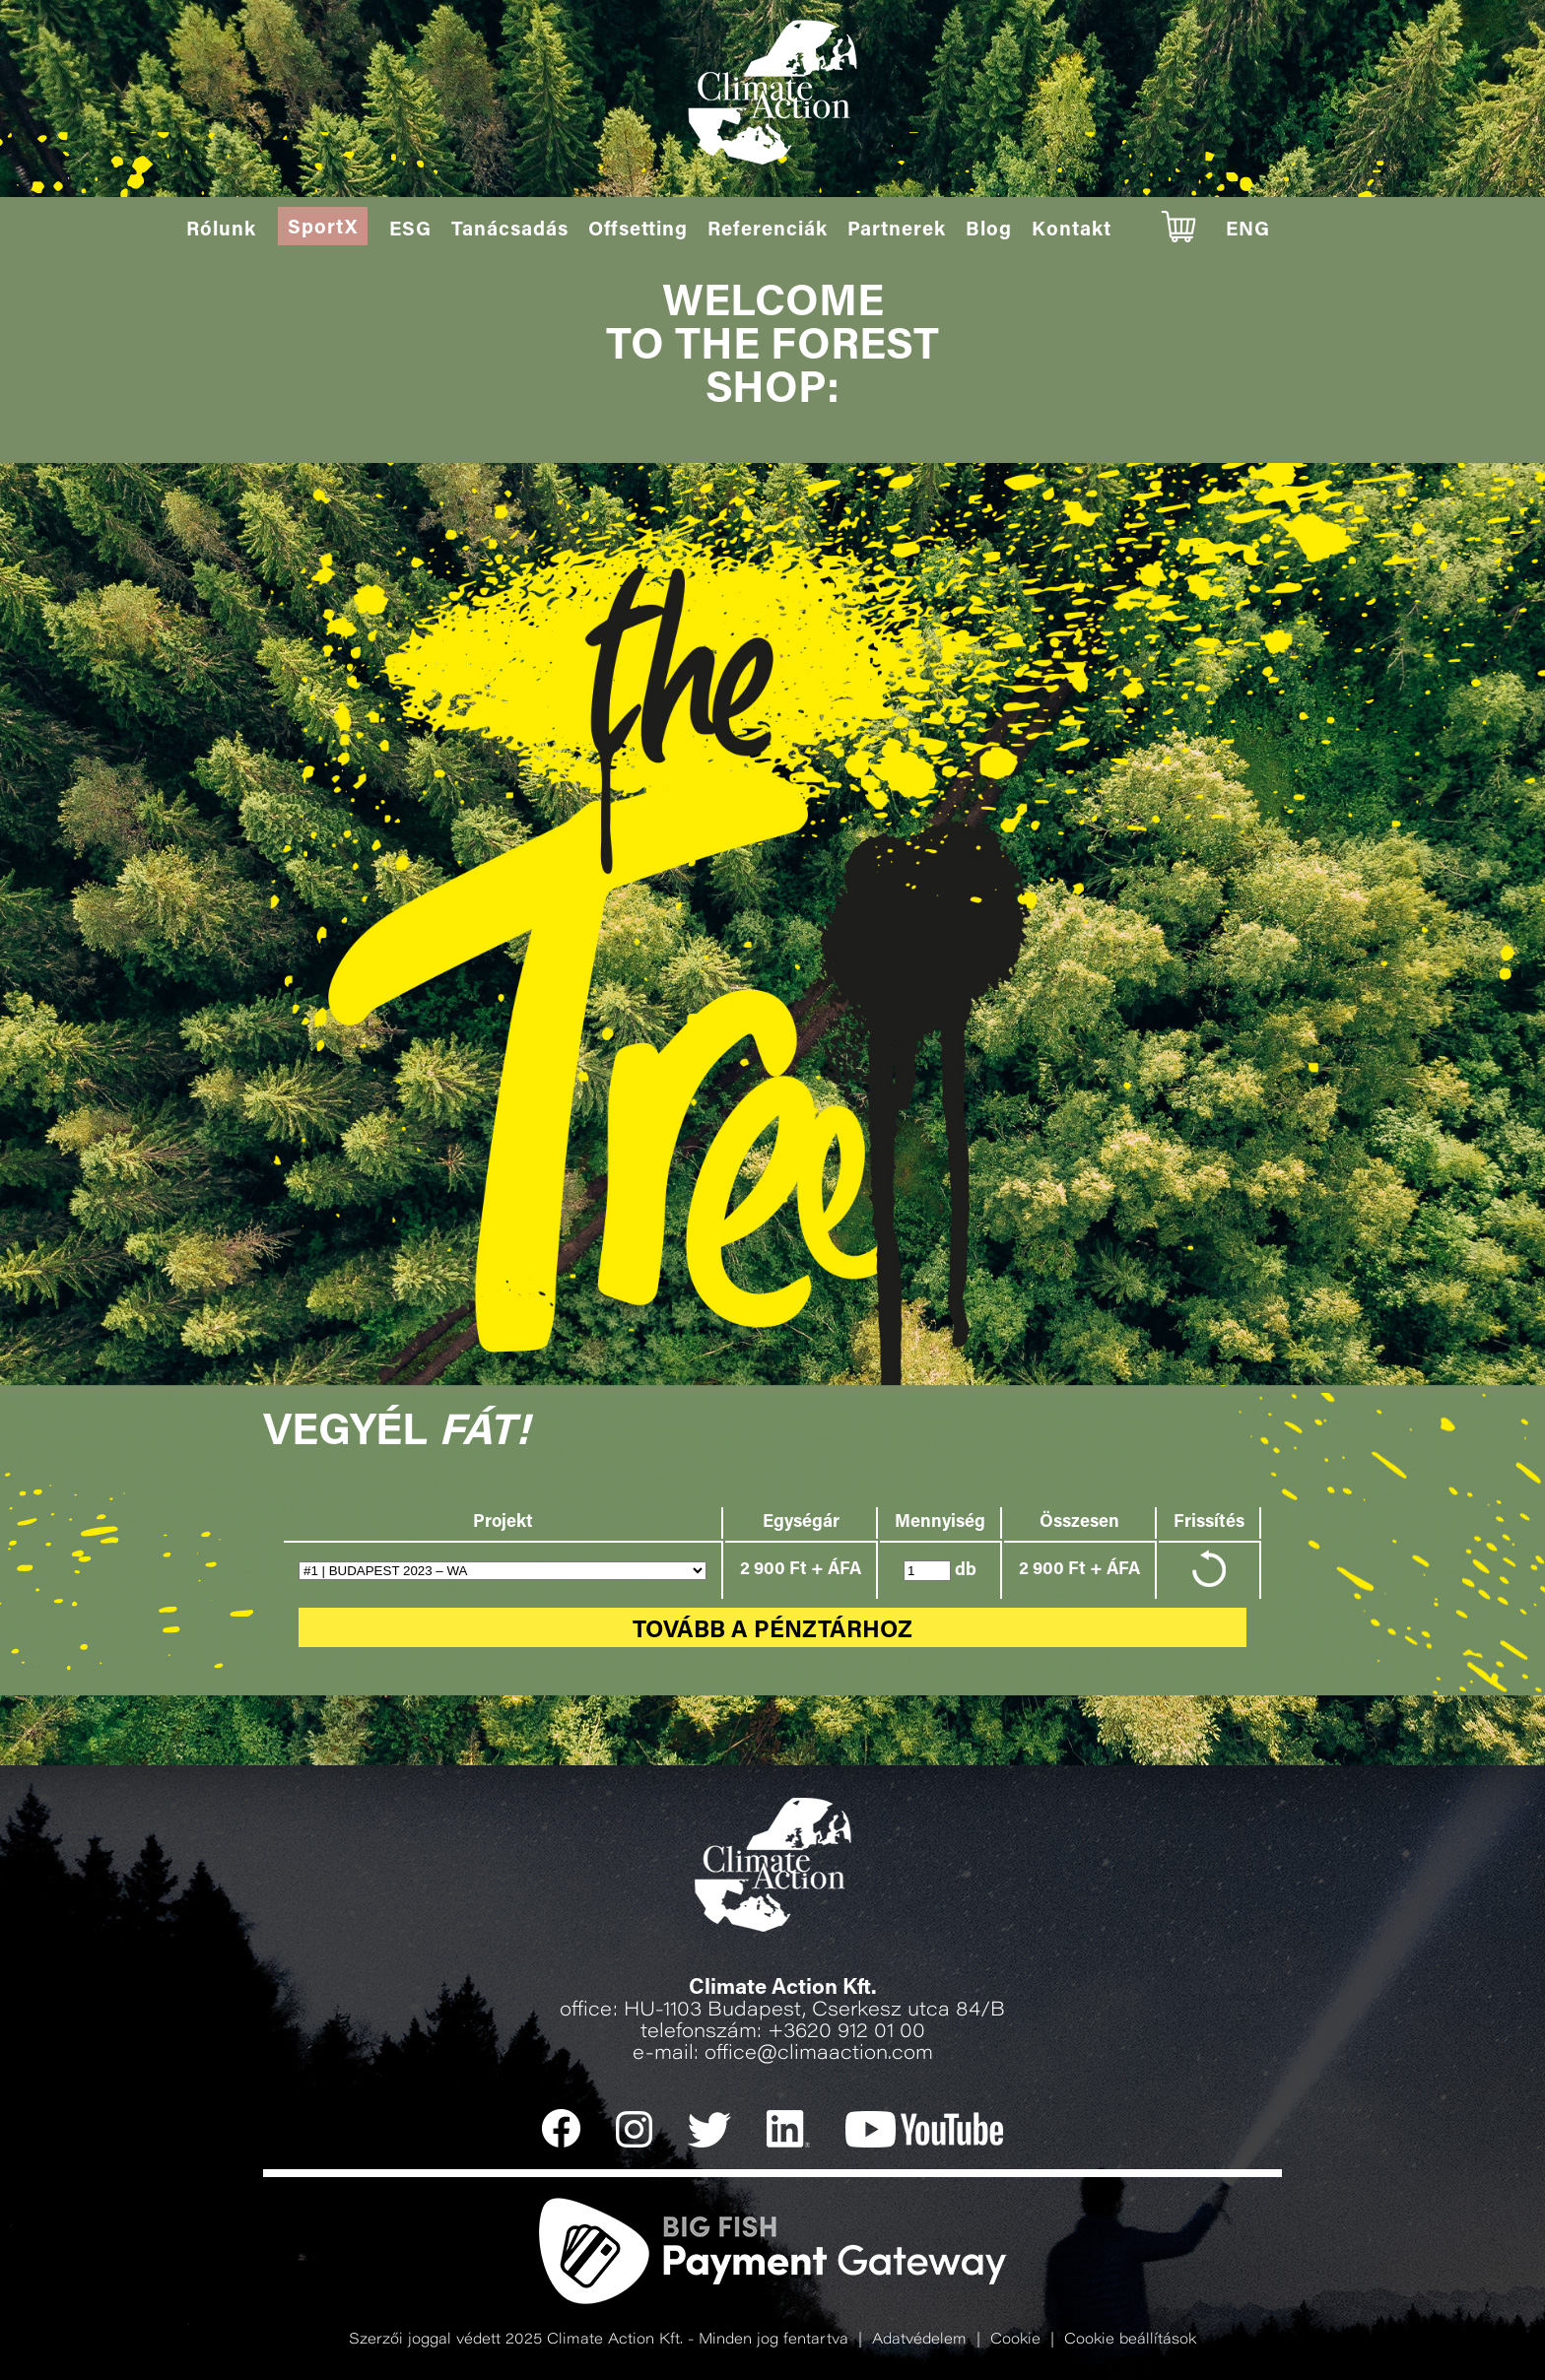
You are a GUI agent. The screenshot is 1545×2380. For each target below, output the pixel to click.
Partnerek (896, 230)
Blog (989, 230)
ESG (410, 230)
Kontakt (1071, 230)
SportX (323, 228)
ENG (1248, 230)
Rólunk (221, 230)
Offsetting (638, 230)
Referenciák (767, 230)
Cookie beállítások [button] (1130, 2340)
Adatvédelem (919, 2340)
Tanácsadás (510, 230)
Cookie (1015, 2340)
